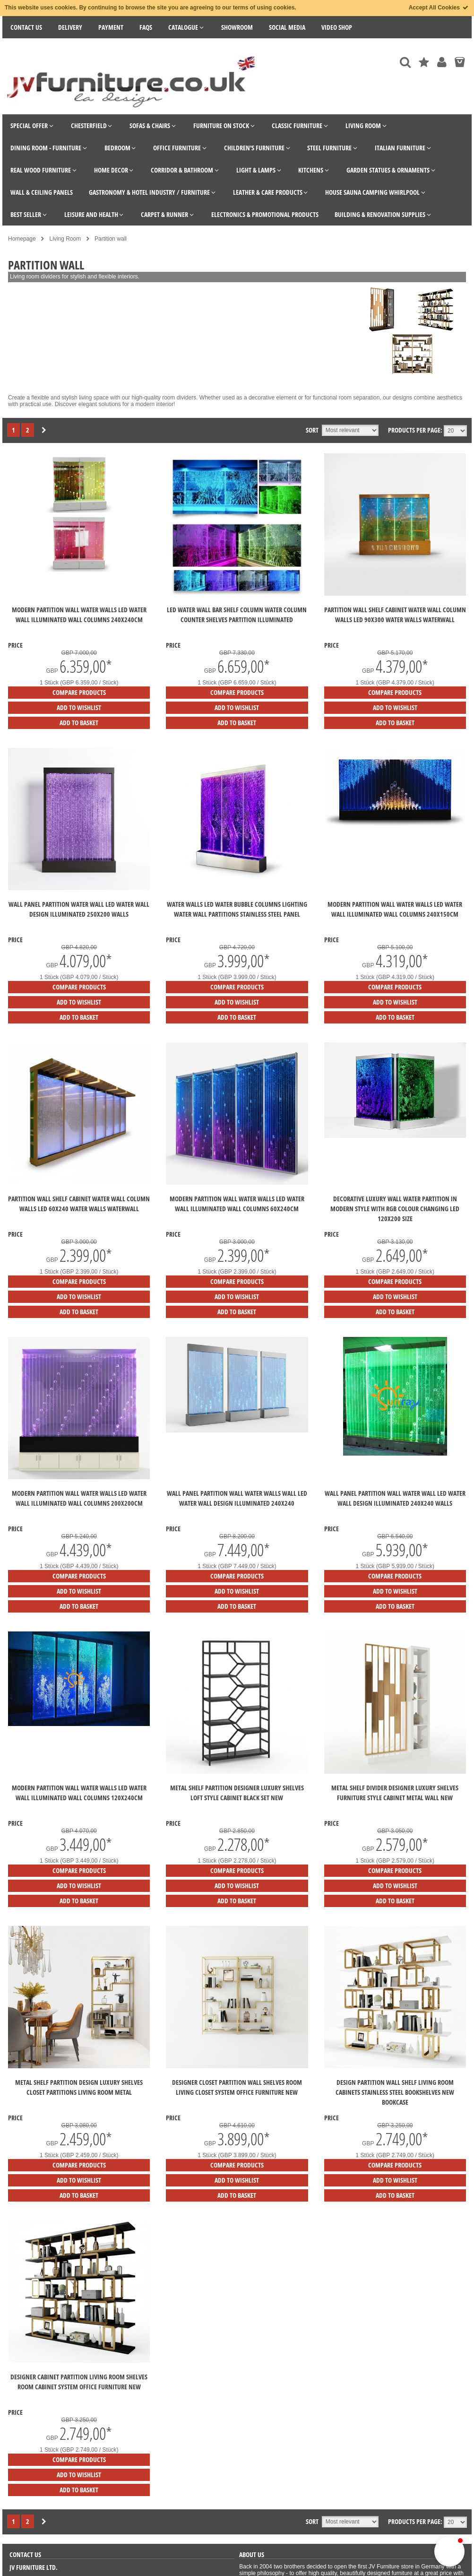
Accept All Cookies (439, 7)
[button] (449, 2551)
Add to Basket (79, 722)
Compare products (79, 692)
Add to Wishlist (79, 707)
